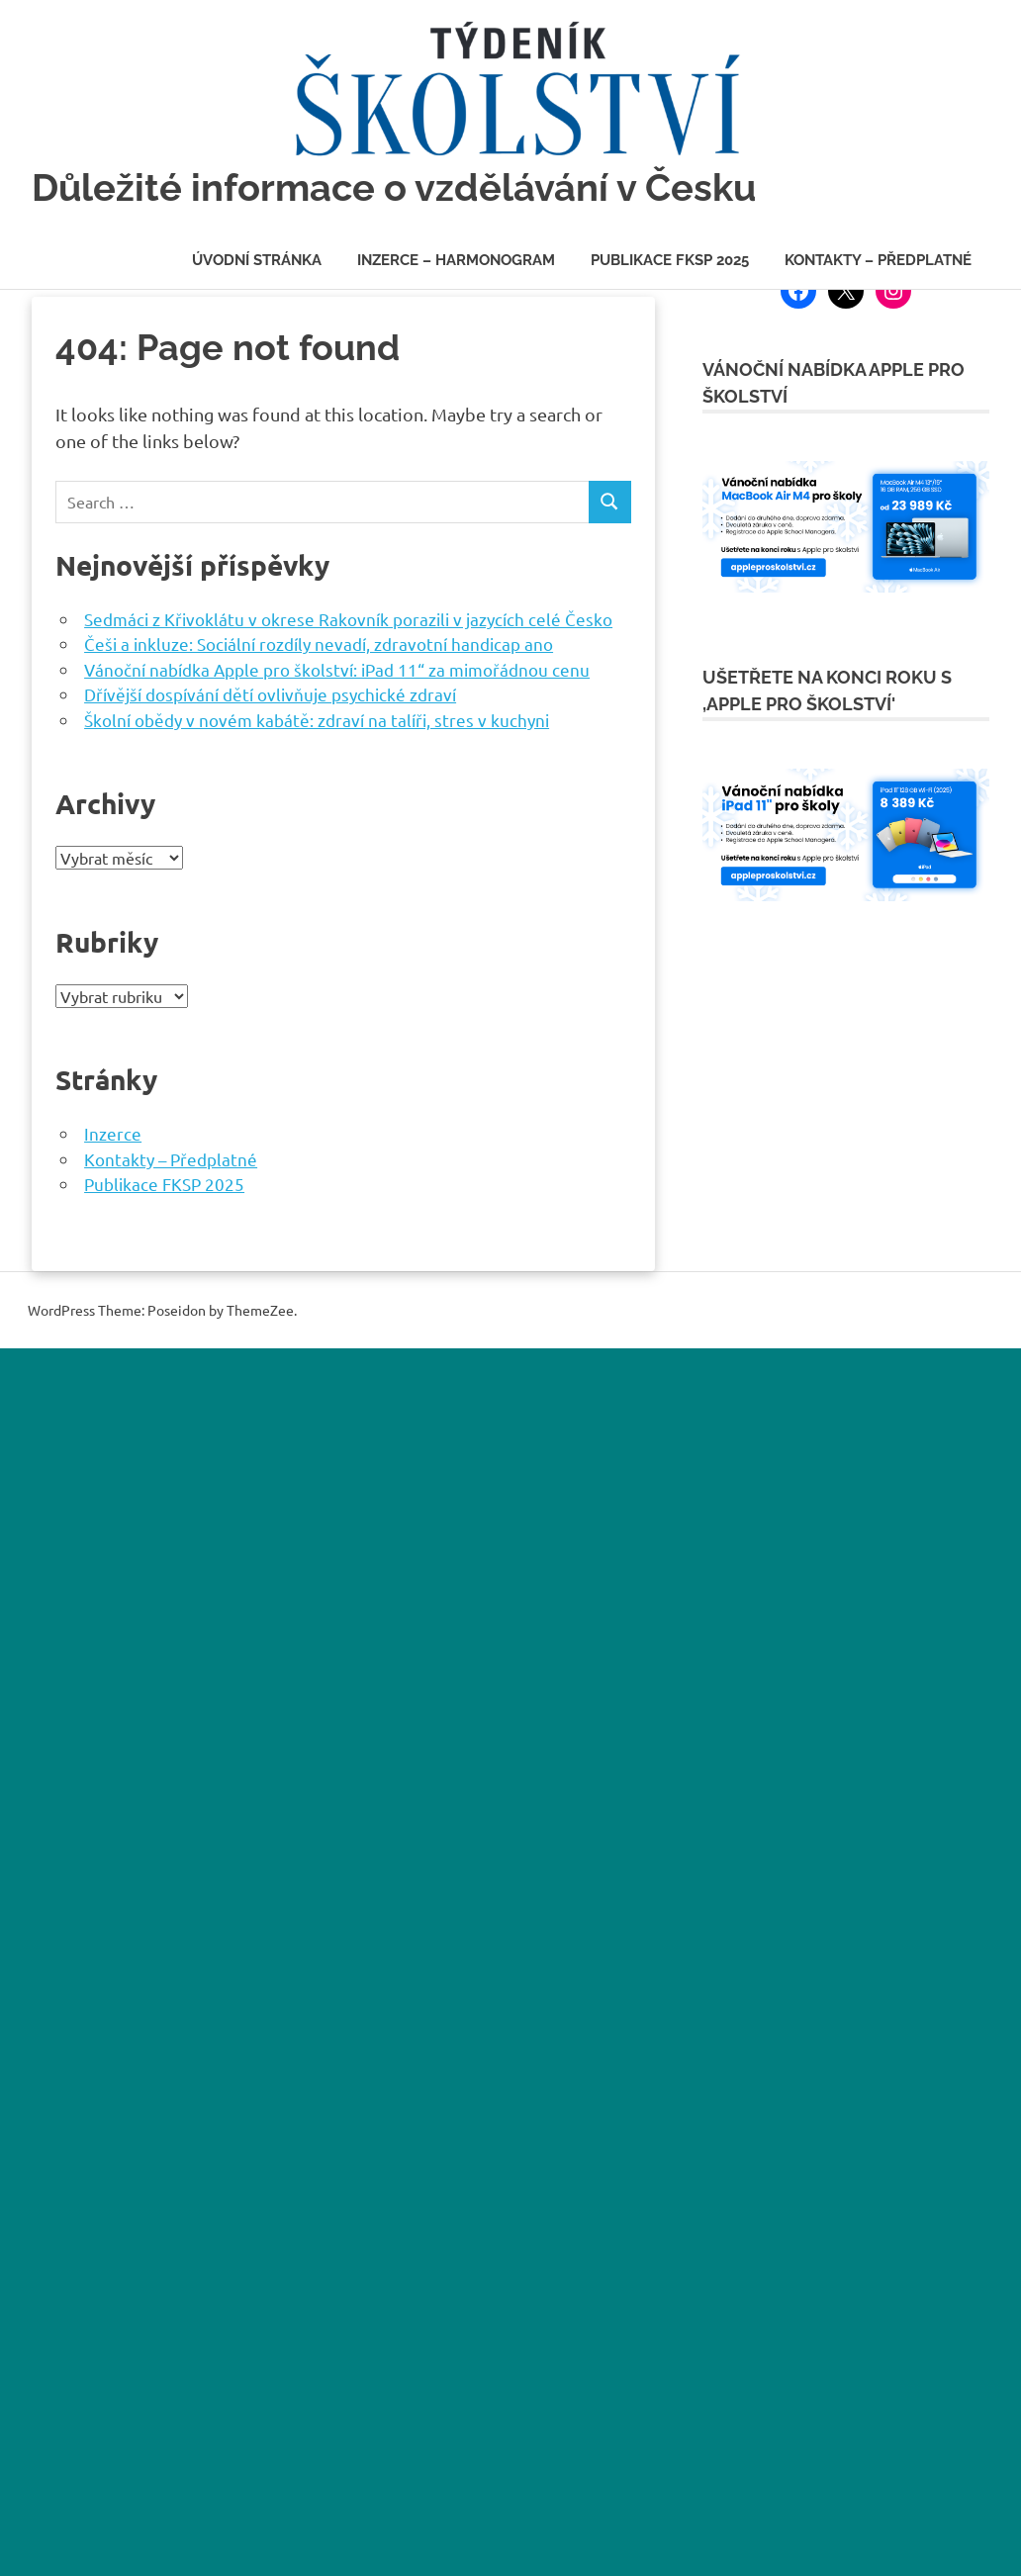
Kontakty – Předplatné (878, 260)
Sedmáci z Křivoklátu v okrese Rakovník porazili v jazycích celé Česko (348, 618)
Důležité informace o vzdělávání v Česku (394, 187)
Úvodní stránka (257, 260)
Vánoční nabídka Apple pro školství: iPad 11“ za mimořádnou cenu (337, 669)
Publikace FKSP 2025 (670, 260)
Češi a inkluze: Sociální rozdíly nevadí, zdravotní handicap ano (318, 643)
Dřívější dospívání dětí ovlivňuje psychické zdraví (270, 694)
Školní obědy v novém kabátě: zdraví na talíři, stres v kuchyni (316, 719)
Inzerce (112, 1133)
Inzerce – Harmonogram (456, 260)
